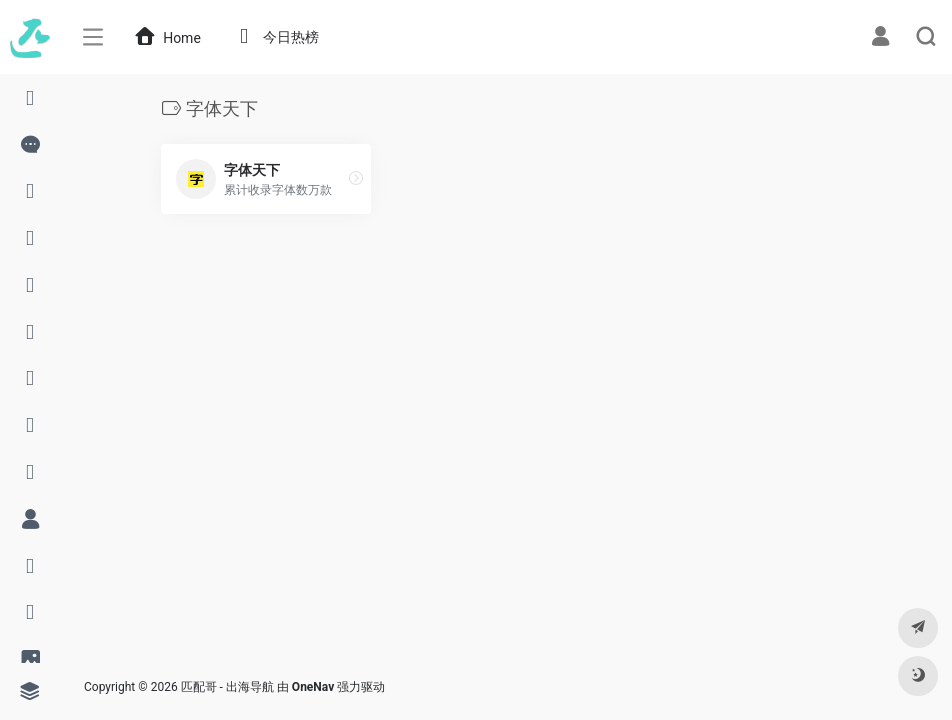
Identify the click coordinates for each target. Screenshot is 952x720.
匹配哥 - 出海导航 (227, 687)
